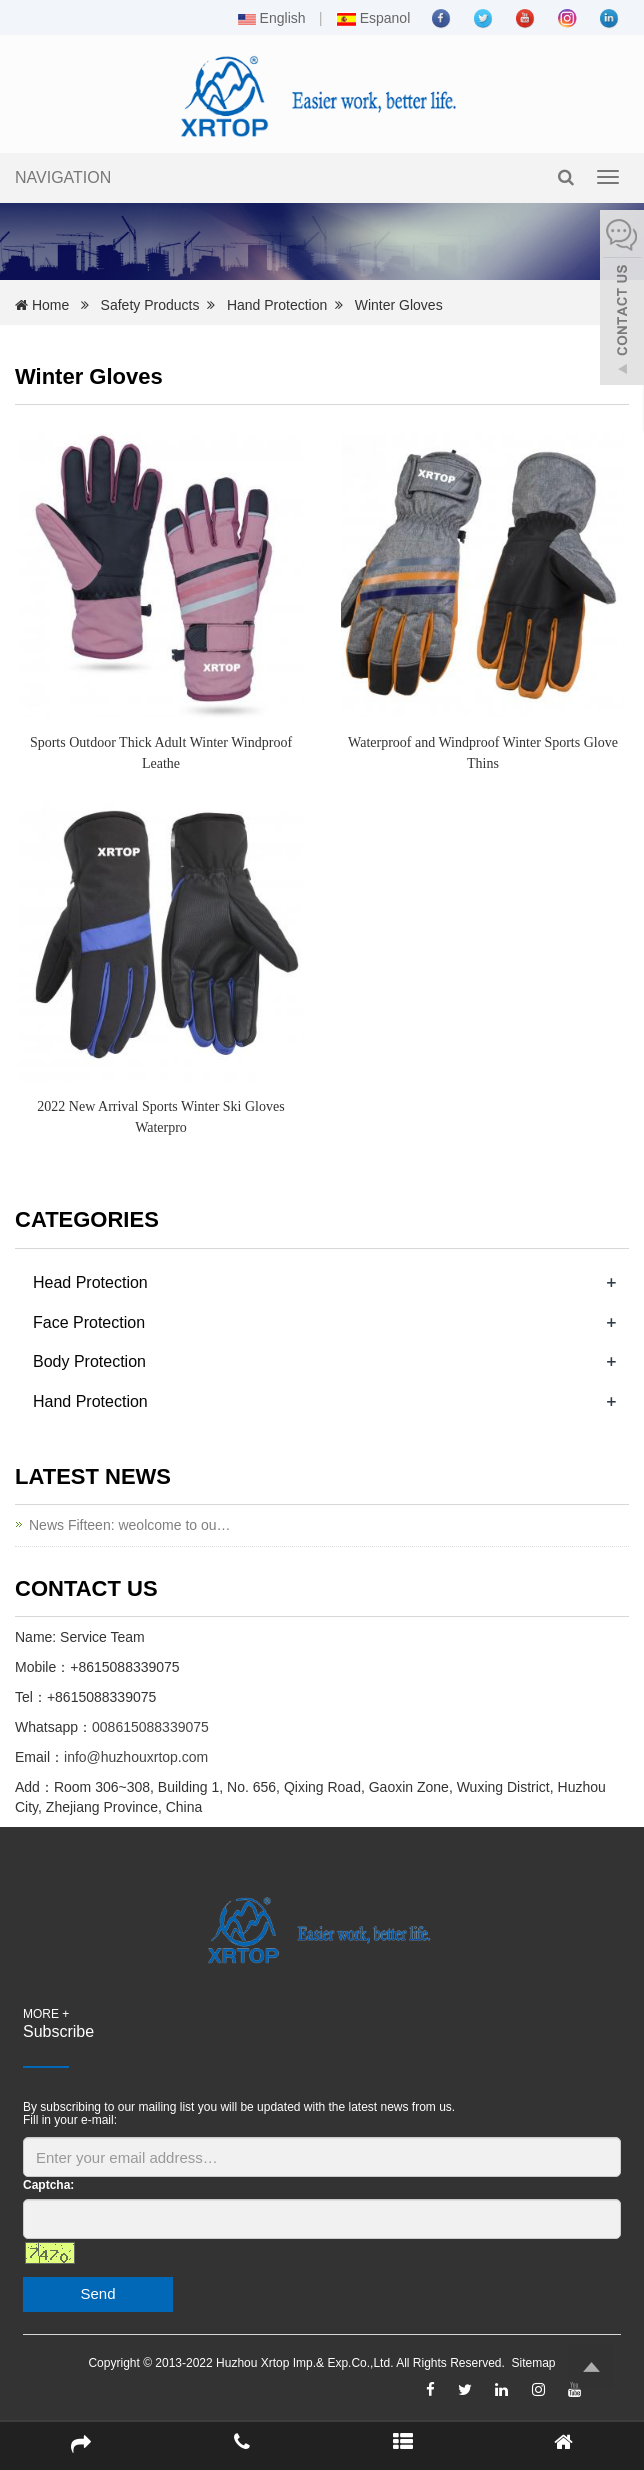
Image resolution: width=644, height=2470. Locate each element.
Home (50, 305)
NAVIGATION (63, 177)
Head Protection (90, 1282)
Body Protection (89, 1361)
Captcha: (48, 2185)
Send (97, 2293)
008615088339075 (150, 1727)
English (272, 18)
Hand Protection (277, 305)
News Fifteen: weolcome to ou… (130, 1525)
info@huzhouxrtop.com (136, 1757)
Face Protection (89, 1322)
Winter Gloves (399, 305)
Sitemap (534, 2363)
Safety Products (150, 305)
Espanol (373, 18)
